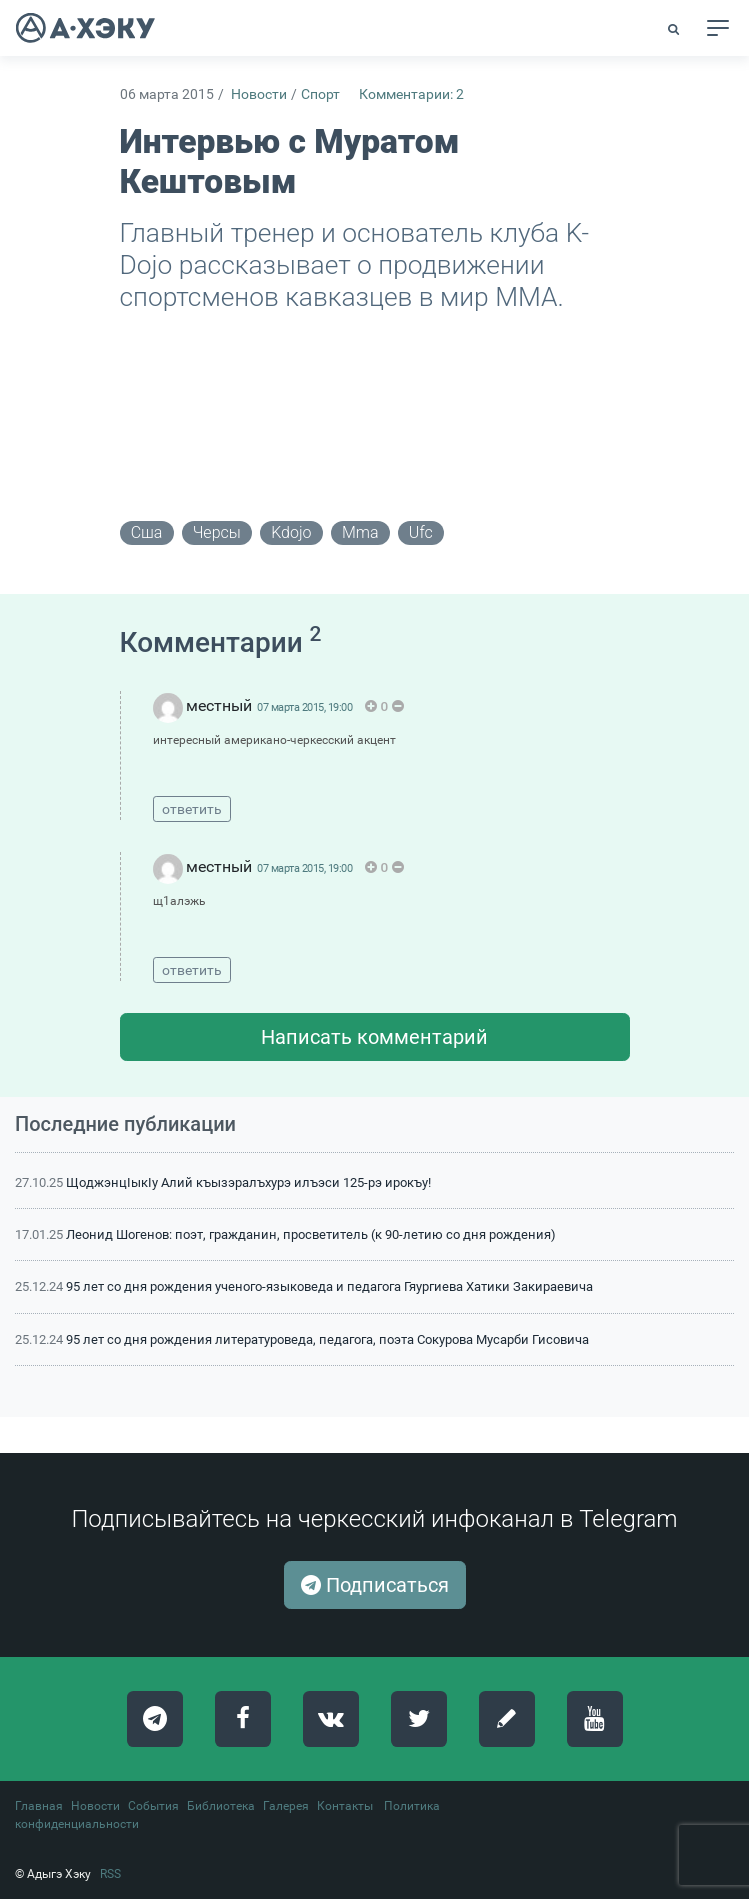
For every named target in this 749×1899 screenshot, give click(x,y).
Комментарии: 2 (411, 94)
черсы (217, 532)
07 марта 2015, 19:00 (304, 707)
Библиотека (221, 1806)
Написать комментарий (374, 1037)
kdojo (291, 532)
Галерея (286, 1806)
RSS (110, 1874)
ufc (421, 532)
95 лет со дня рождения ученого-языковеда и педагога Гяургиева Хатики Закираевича (329, 1286)
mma (360, 532)
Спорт (320, 94)
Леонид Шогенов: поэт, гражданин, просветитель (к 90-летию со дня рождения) (311, 1234)
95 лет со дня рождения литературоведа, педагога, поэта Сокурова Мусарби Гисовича (327, 1339)
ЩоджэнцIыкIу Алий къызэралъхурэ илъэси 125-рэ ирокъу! (248, 1182)
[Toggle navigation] (718, 28)
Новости (259, 94)
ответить (192, 809)
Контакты (345, 1806)
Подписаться (375, 1585)
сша (147, 532)
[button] (675, 29)
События (153, 1806)
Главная (39, 1806)
